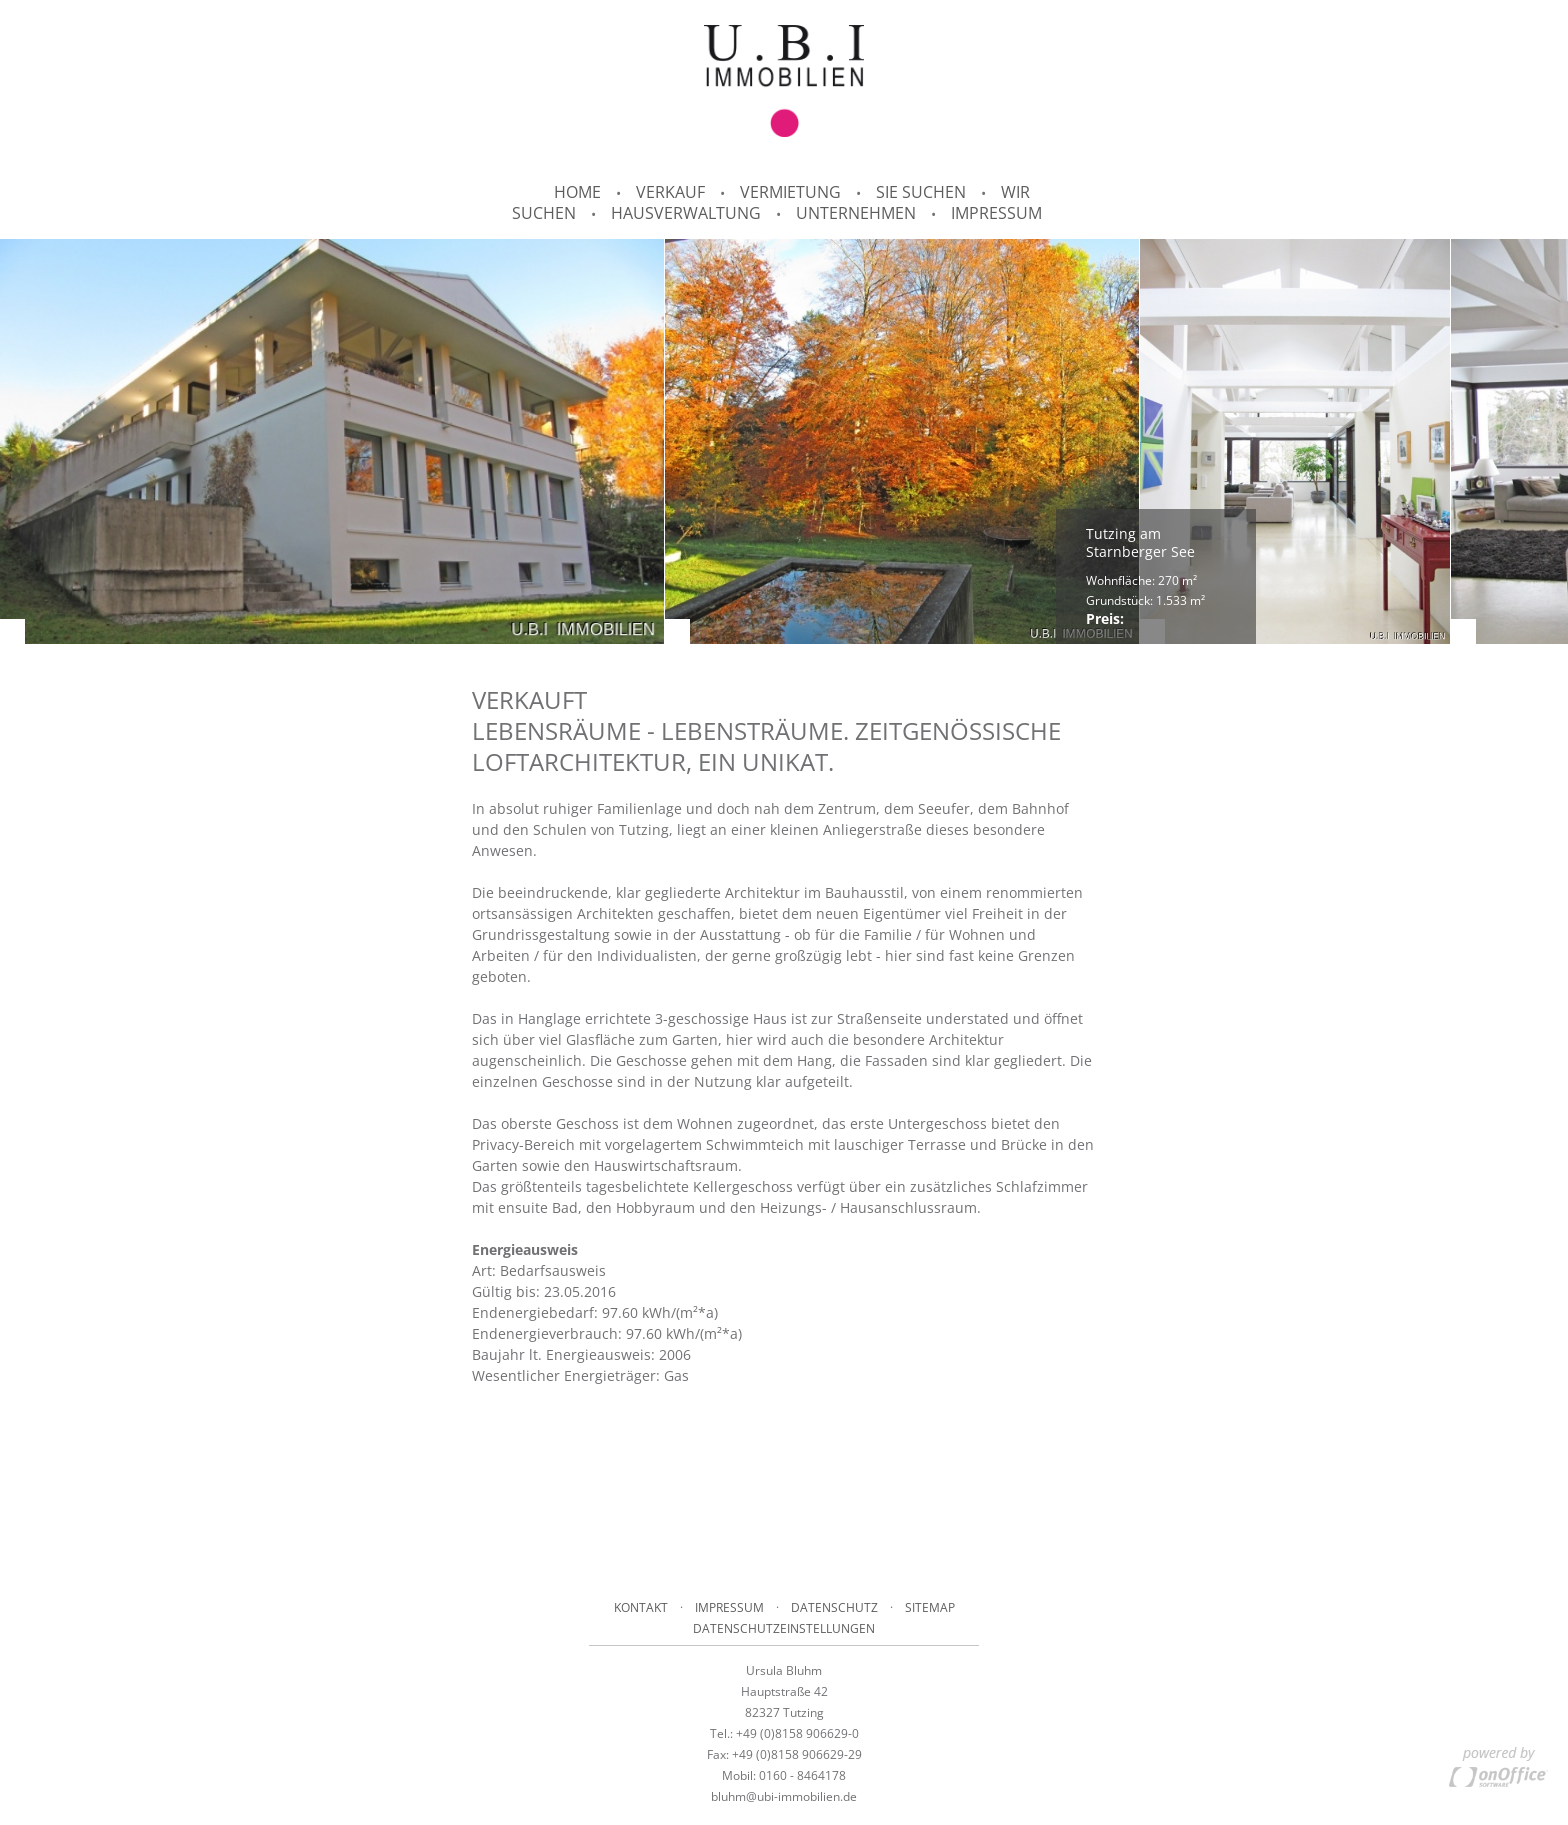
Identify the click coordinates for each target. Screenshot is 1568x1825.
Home (577, 192)
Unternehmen (856, 213)
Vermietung (790, 192)
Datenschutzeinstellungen (784, 1628)
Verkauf (670, 192)
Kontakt (641, 1607)
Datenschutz (834, 1607)
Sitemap (930, 1607)
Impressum (996, 213)
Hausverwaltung (686, 213)
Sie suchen (921, 192)
